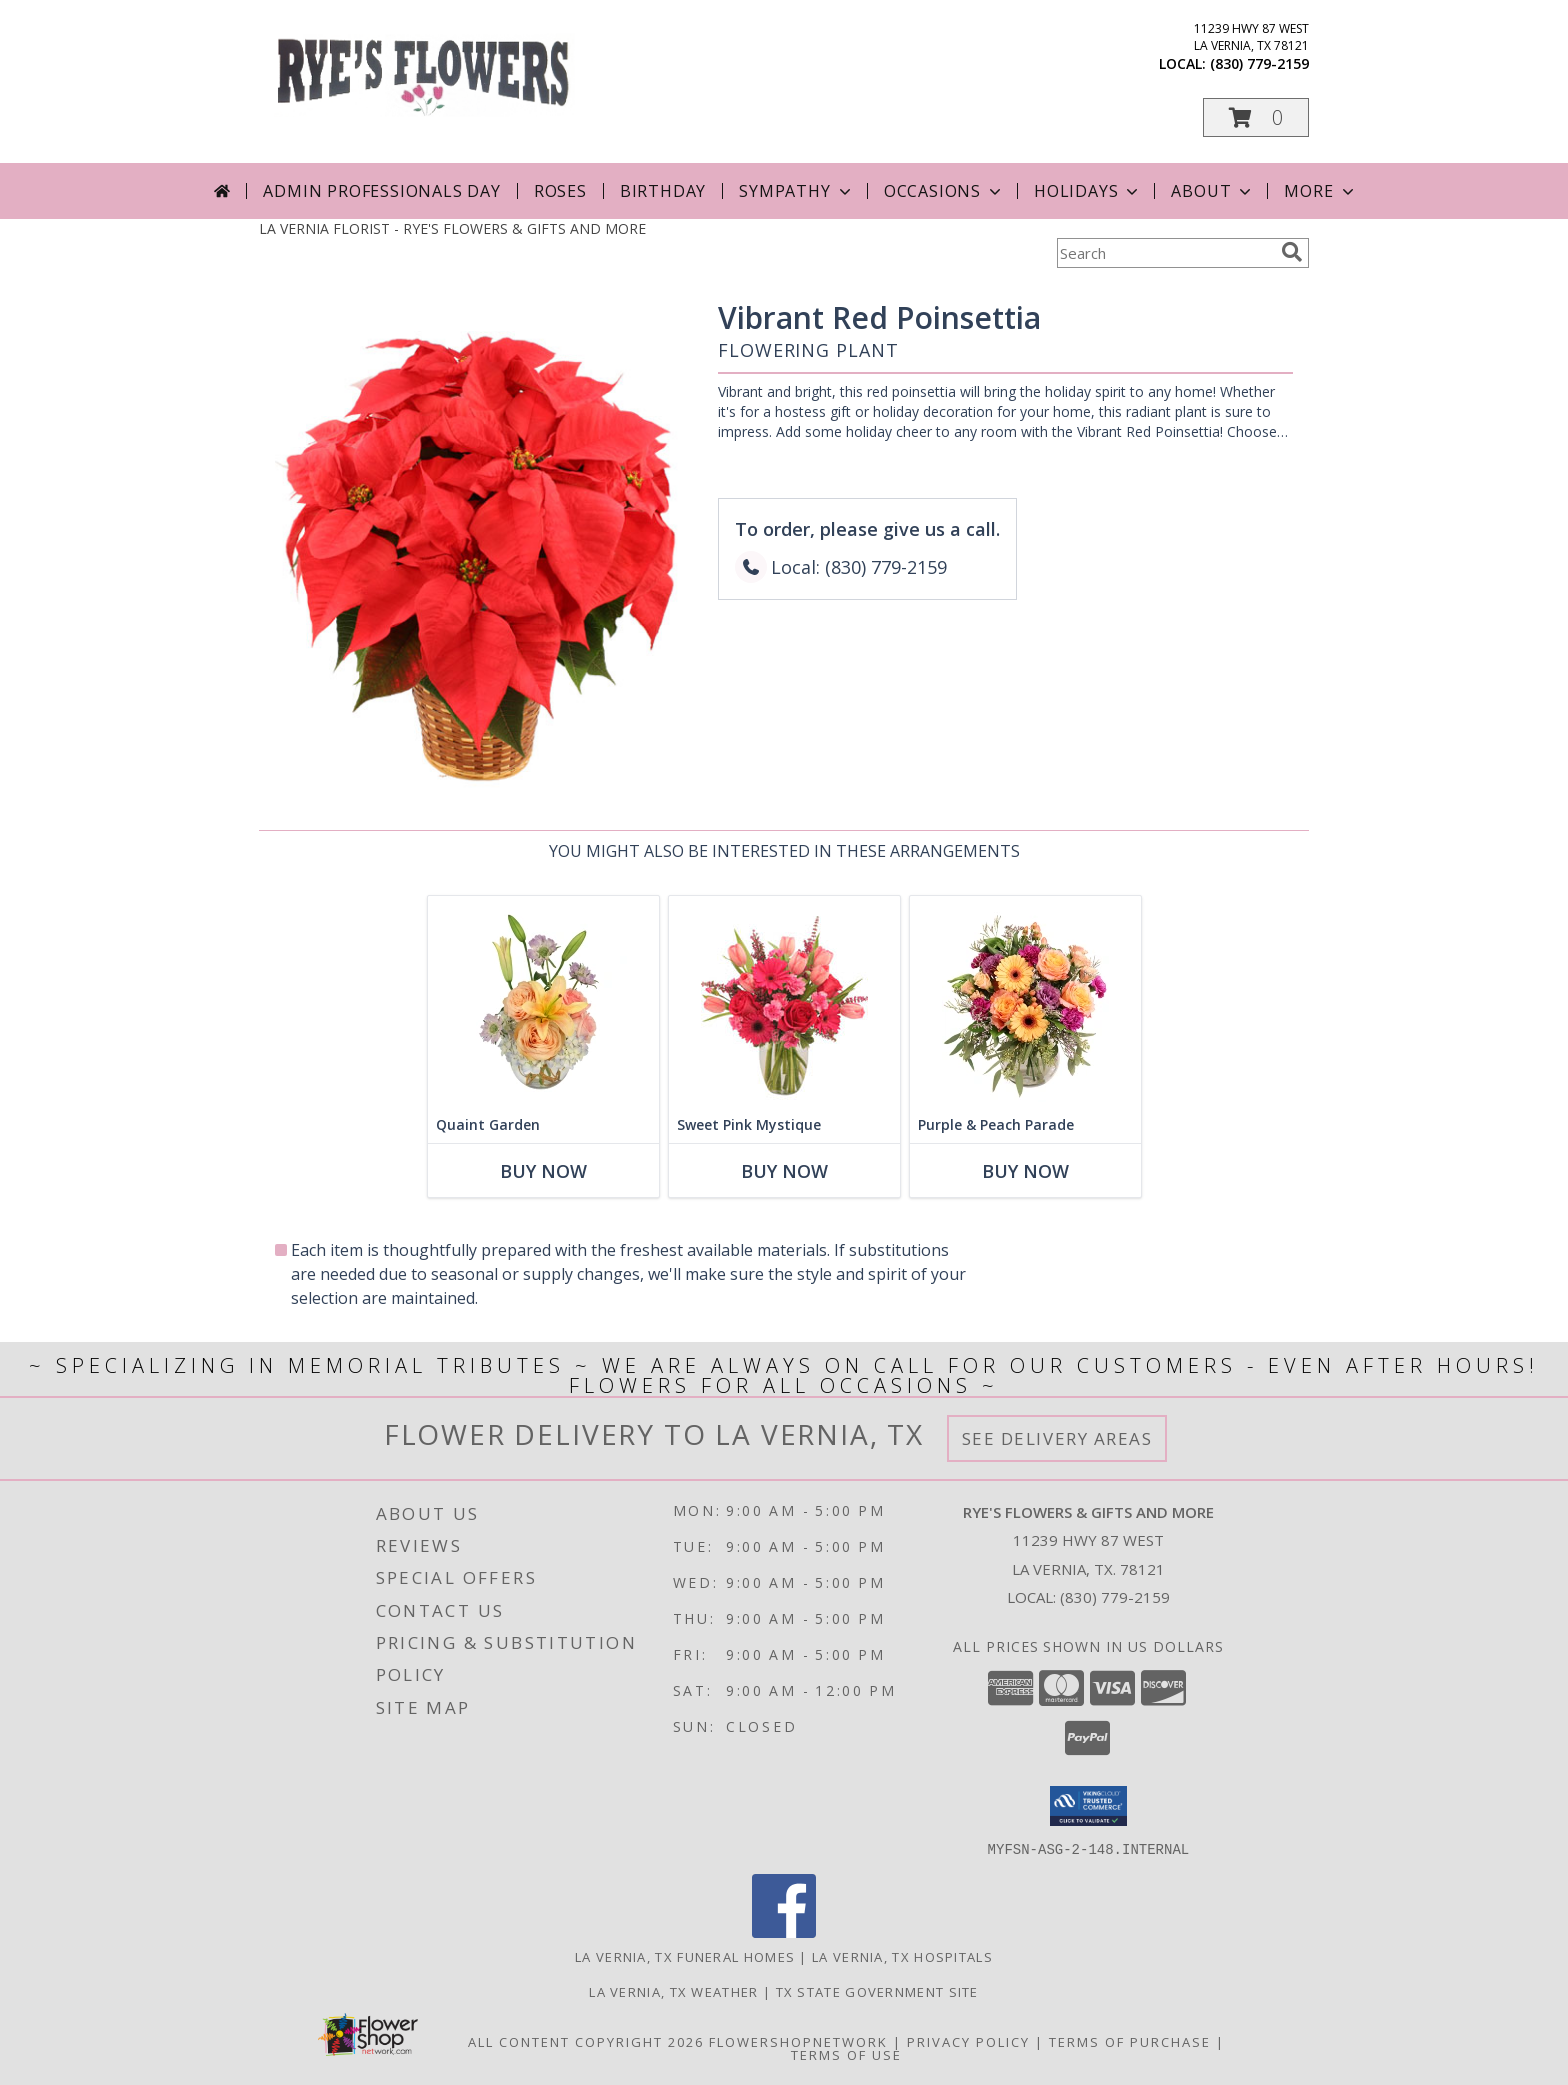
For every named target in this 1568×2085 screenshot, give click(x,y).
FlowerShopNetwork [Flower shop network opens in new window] (798, 2041)
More (1320, 191)
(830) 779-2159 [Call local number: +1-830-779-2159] (1259, 63)
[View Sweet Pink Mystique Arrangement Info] (784, 1001)
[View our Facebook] (784, 1931)
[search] (1292, 252)
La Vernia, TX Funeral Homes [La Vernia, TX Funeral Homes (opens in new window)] (685, 1956)
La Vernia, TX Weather (673, 1991)
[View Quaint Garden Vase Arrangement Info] (543, 1001)
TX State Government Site (877, 1991)
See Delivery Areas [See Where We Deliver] (1057, 1438)
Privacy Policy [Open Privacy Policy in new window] (968, 2041)
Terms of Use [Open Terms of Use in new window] (846, 2054)
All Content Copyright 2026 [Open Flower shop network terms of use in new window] (586, 2041)
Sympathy (796, 191)
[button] (1256, 117)
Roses (560, 191)
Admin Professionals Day (381, 191)
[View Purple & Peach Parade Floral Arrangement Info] (1025, 1001)
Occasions (944, 191)
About (1213, 191)
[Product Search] (1165, 253)
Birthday (663, 191)
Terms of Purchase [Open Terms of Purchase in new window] (1130, 2041)
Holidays (1088, 191)
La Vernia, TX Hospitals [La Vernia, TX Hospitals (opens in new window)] (902, 1956)
